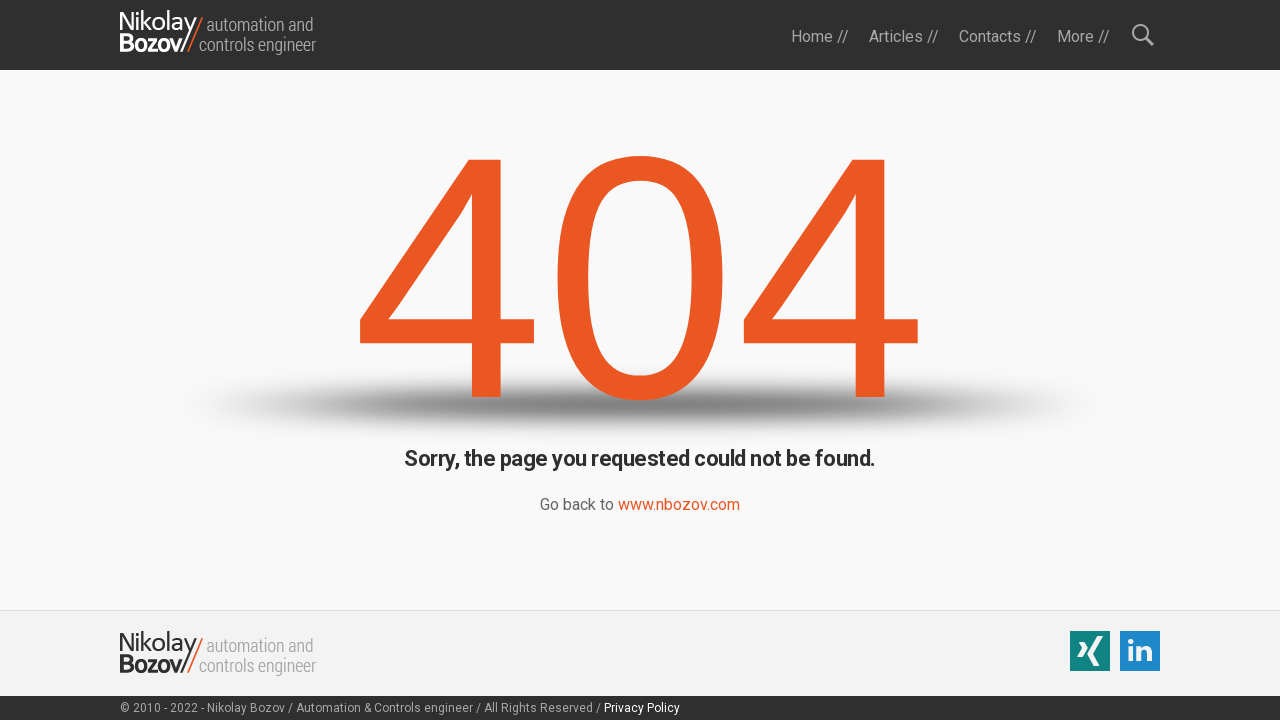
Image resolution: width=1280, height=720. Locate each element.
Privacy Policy (642, 708)
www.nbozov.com (679, 504)
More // (1083, 36)
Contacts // (998, 36)
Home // (820, 36)
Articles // (904, 36)
